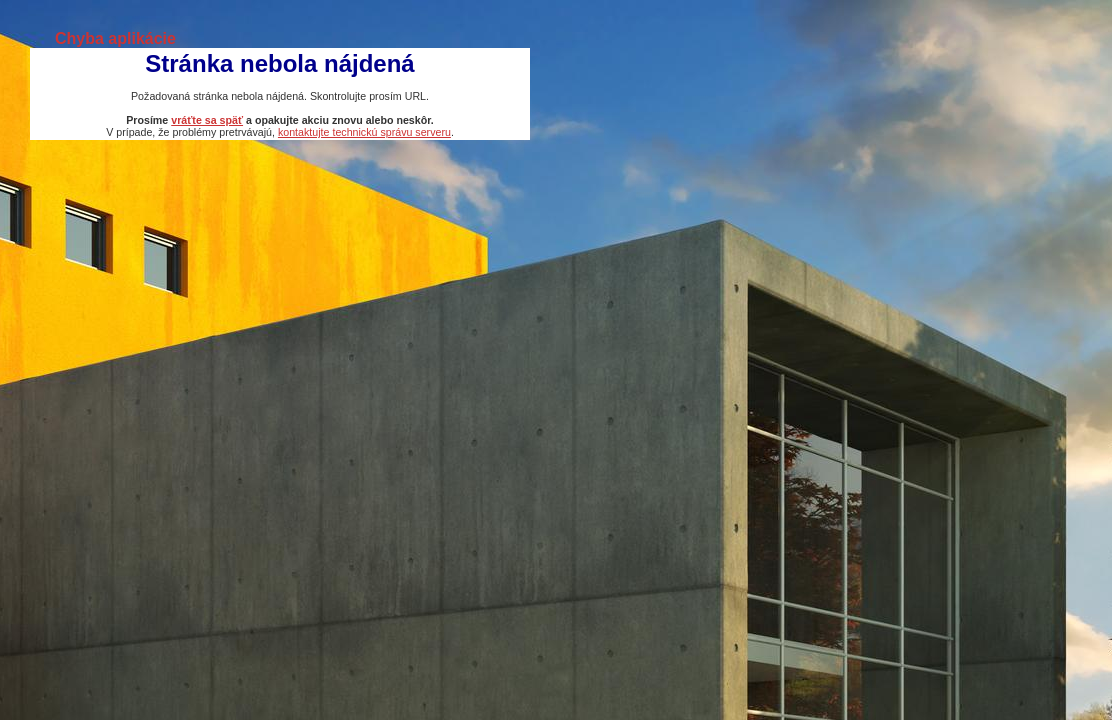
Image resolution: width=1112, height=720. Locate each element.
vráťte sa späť (207, 120)
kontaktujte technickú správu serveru (364, 132)
